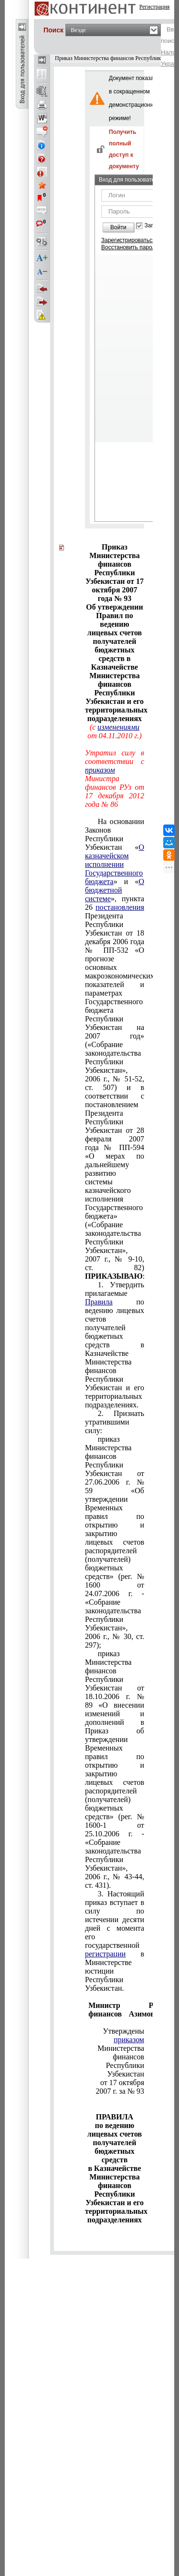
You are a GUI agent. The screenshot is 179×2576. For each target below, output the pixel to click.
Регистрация (154, 6)
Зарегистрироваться (128, 240)
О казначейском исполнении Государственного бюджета (114, 864)
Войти (118, 227)
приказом (100, 770)
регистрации (105, 1954)
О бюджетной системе (114, 890)
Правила (99, 1302)
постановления (119, 907)
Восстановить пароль (129, 247)
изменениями (118, 727)
